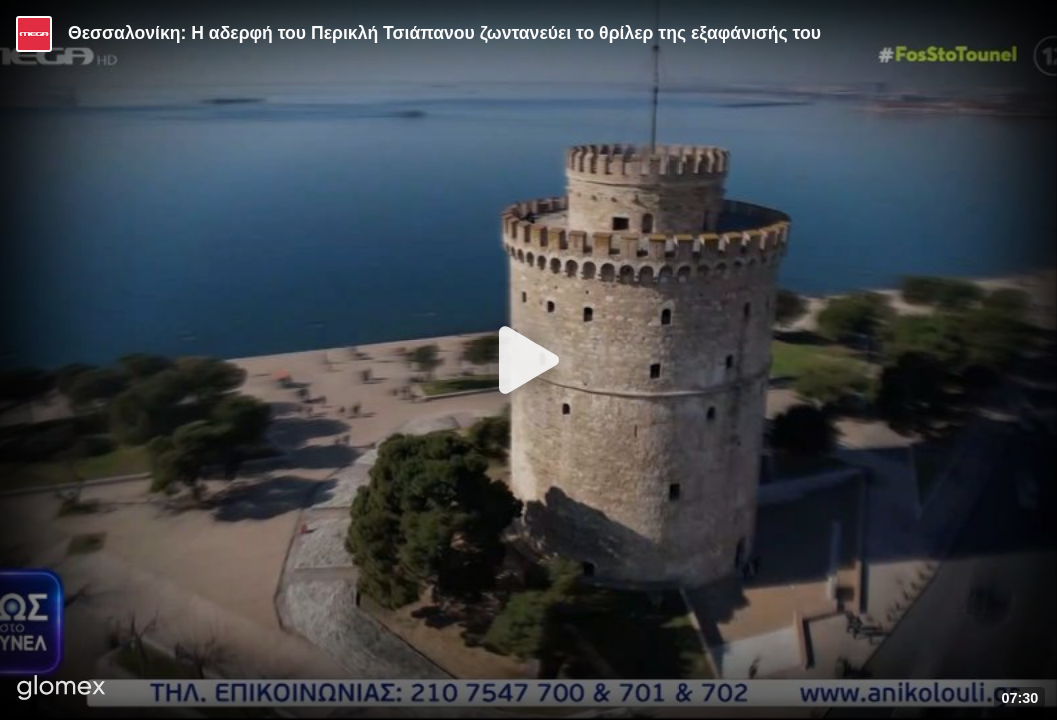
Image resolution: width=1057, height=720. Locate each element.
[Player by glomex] (61, 689)
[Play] (529, 360)
